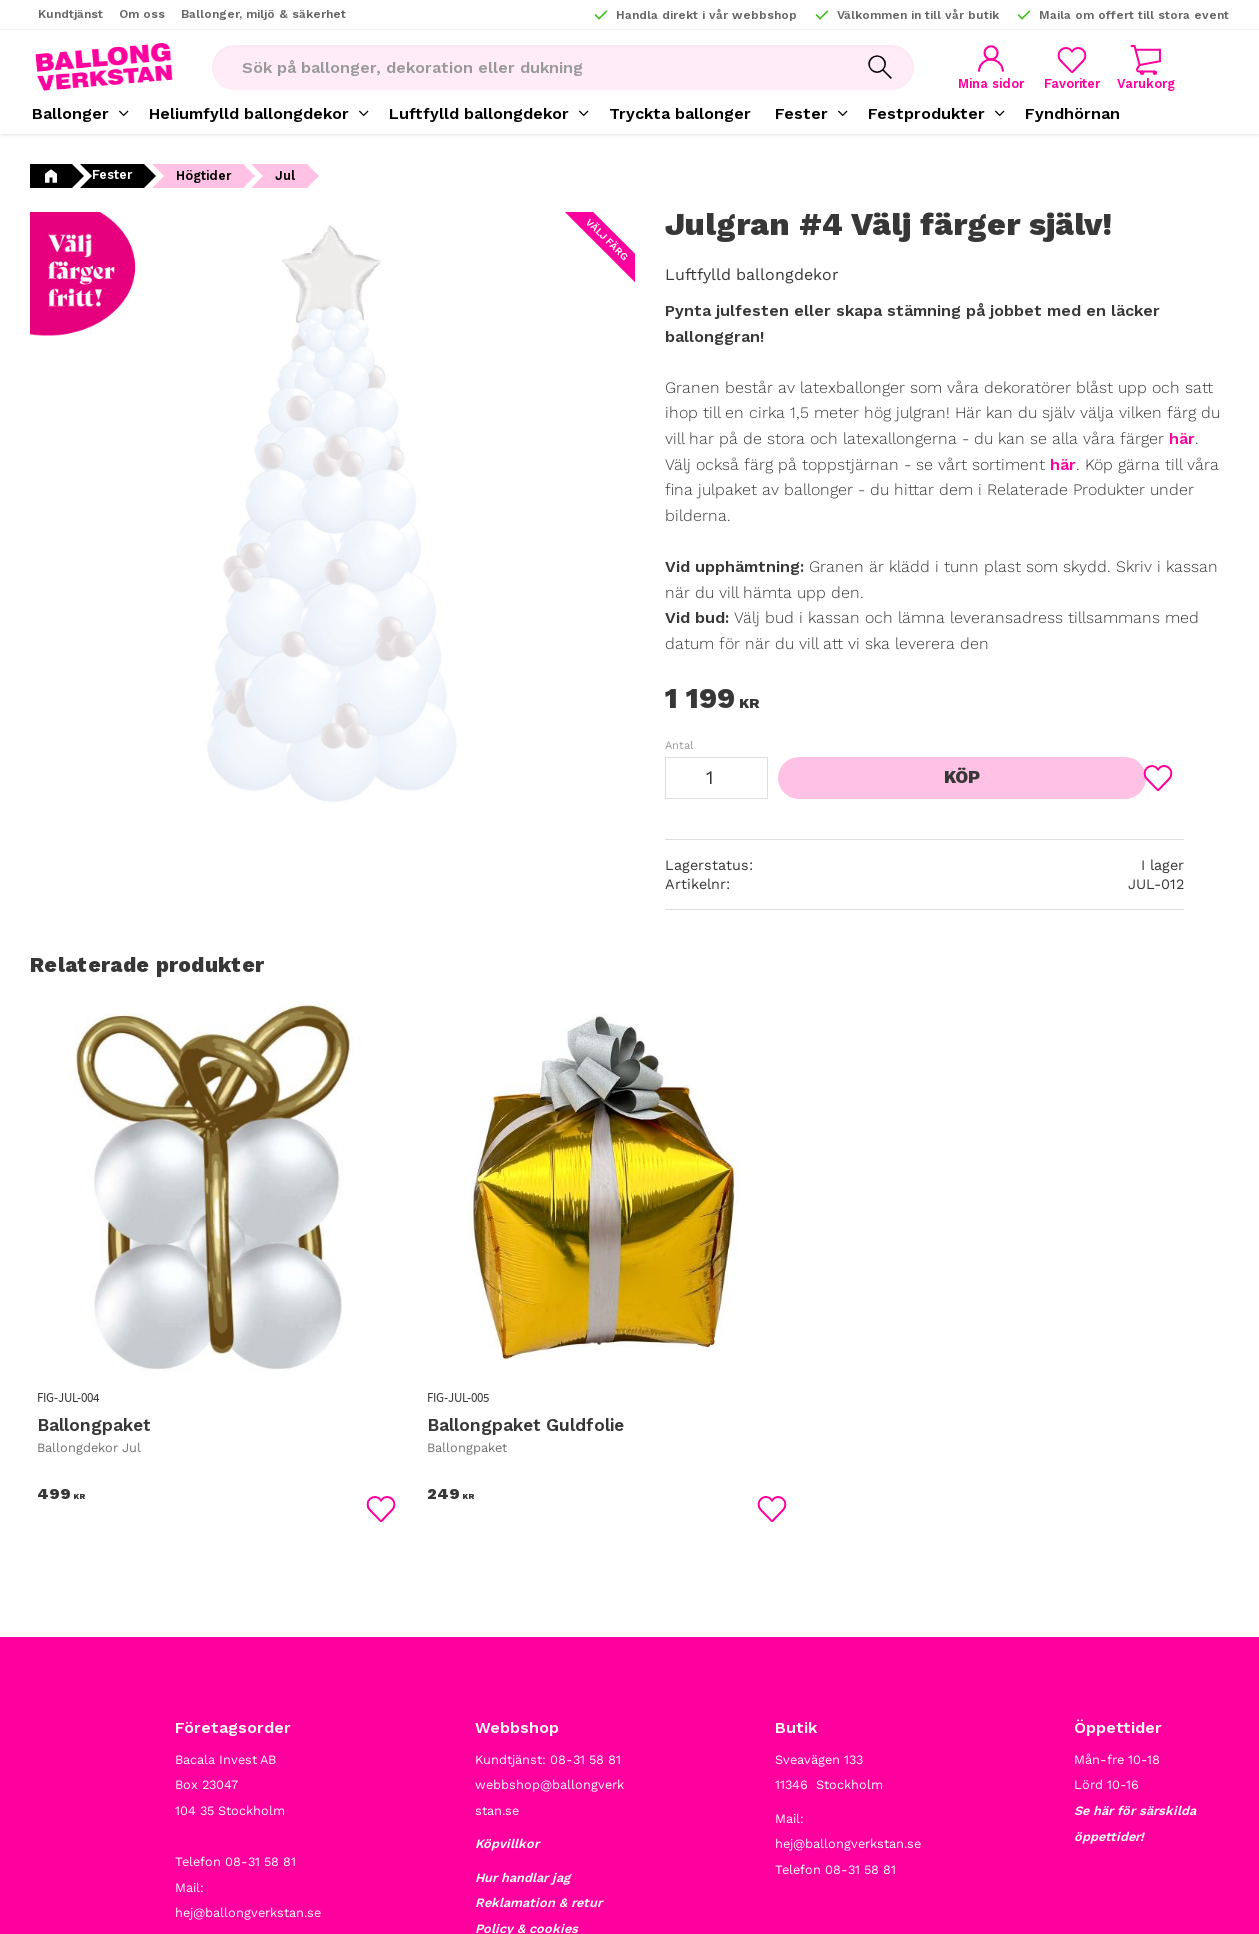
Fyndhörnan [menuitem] (1072, 113)
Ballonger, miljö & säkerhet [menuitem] (263, 14)
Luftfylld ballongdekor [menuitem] (479, 113)
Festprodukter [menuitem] (926, 113)
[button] (1062, 67)
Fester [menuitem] (801, 113)
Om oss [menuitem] (142, 14)
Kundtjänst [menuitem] (70, 14)
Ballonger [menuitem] (70, 113)
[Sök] (864, 67)
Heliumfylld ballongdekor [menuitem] (249, 113)
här (1182, 438)
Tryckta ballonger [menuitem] (680, 113)
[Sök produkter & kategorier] (520, 67)
